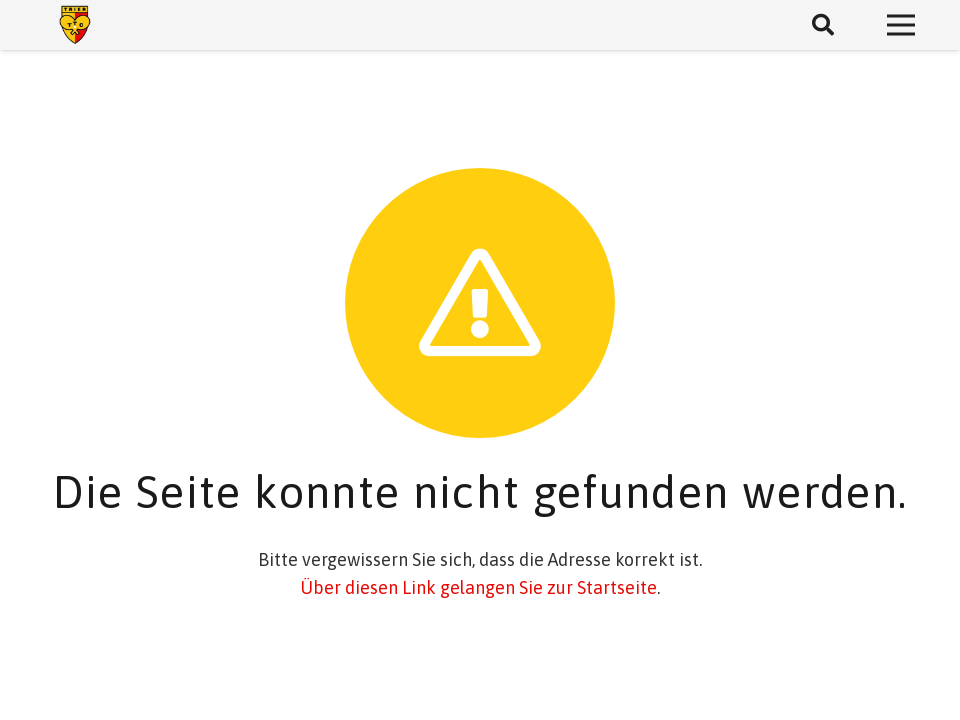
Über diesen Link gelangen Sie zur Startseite (478, 587)
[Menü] (901, 25)
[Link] (75, 25)
